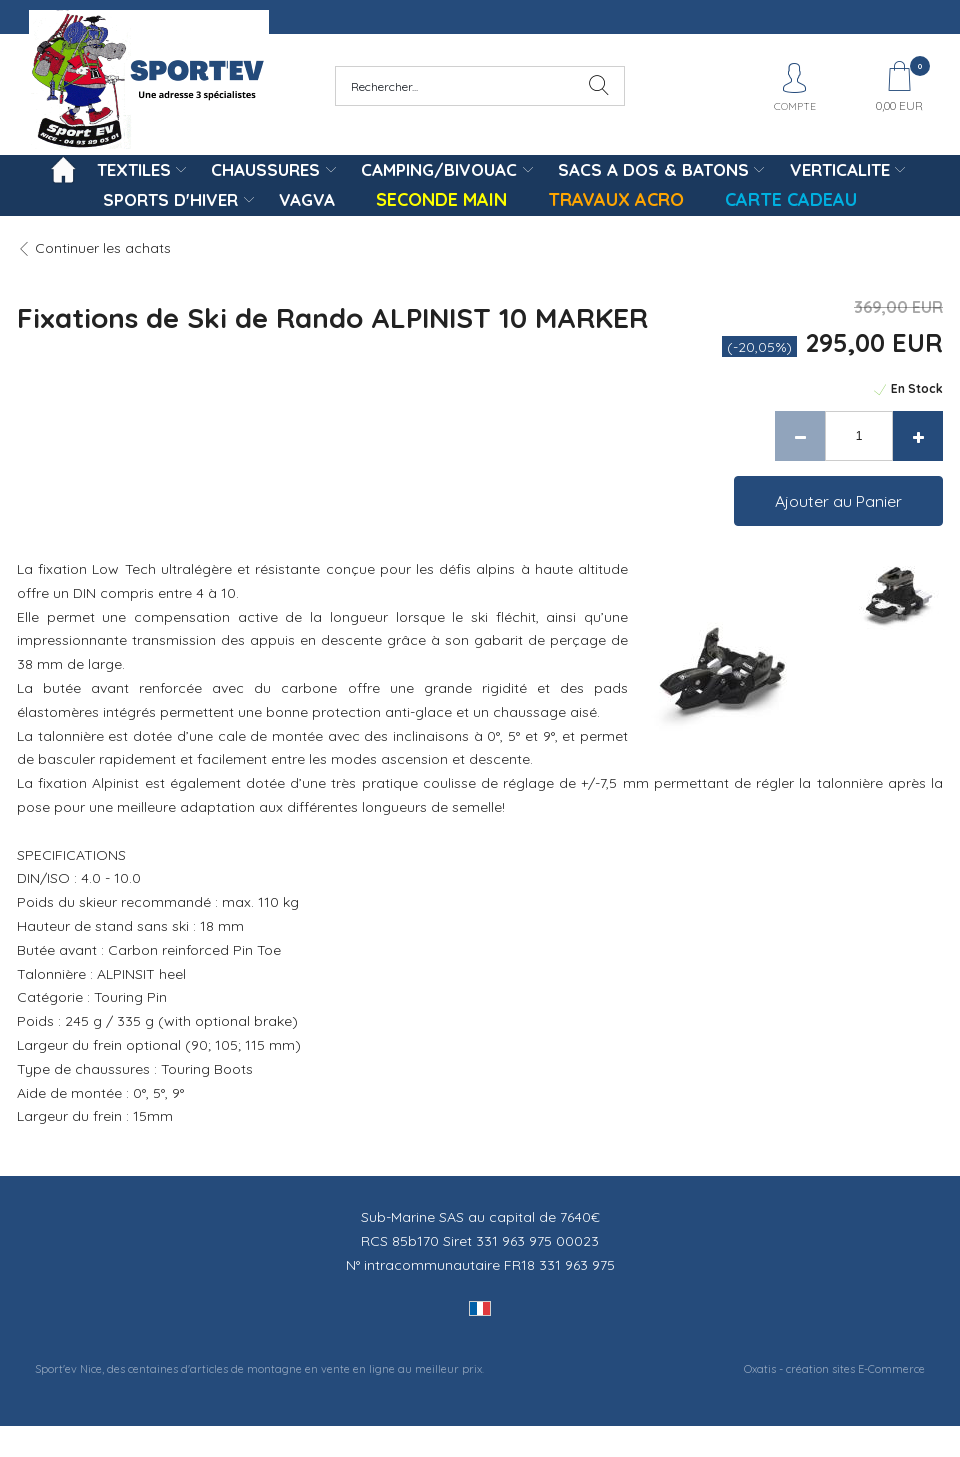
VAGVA (307, 199)
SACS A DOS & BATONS (653, 169)
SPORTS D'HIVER (170, 199)
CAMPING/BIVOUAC (439, 169)
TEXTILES (134, 169)
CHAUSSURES (265, 169)
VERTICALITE (840, 169)
